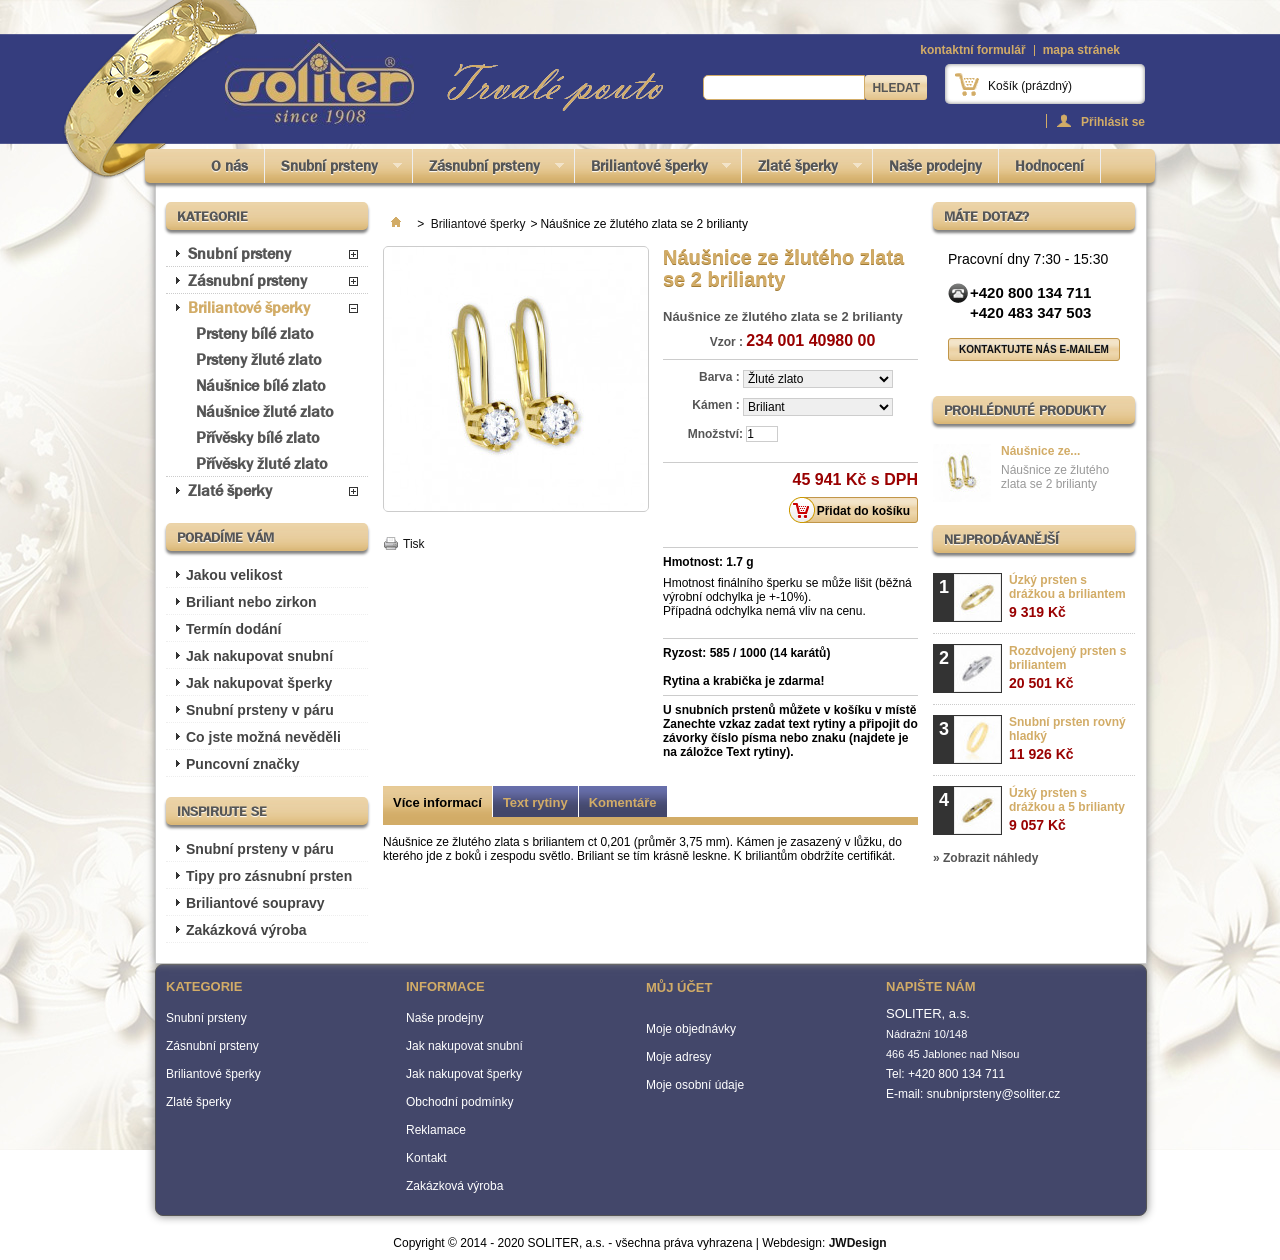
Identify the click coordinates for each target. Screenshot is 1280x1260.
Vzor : (726, 342)
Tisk (414, 544)
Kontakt (426, 1158)
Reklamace (436, 1130)
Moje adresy (678, 1057)
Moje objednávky (691, 1029)
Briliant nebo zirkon (251, 602)
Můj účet (679, 987)
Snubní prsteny (333, 169)
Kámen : (717, 405)
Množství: (715, 434)
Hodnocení (1049, 166)
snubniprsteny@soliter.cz (994, 1094)
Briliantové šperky (653, 169)
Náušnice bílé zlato (260, 385)
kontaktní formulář (972, 50)
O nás (229, 166)
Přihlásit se (1113, 121)
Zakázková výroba (246, 930)
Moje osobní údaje (695, 1085)
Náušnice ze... (1040, 451)
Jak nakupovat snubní (259, 656)
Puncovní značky (243, 764)
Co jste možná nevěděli (263, 737)
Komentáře (623, 802)
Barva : (721, 377)
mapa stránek (1081, 50)
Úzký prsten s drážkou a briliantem (1067, 596)
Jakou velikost (234, 575)
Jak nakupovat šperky (259, 683)
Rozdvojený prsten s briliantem (1067, 667)
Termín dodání (233, 629)
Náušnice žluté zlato (264, 411)
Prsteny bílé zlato (254, 333)
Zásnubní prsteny (488, 169)
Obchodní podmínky (459, 1102)
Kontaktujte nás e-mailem (1034, 349)
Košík (1030, 86)
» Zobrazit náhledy (985, 858)
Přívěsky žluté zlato (261, 463)
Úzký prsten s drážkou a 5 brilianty (1067, 809)
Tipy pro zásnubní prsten (269, 876)
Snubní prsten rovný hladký (1067, 738)
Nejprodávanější (1001, 539)
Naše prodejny (935, 166)
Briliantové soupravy (255, 903)
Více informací (437, 802)
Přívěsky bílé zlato (257, 437)
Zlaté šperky (802, 169)
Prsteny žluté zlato (258, 359)
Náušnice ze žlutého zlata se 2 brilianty (1055, 477)
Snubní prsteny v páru (260, 710)
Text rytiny (535, 802)
